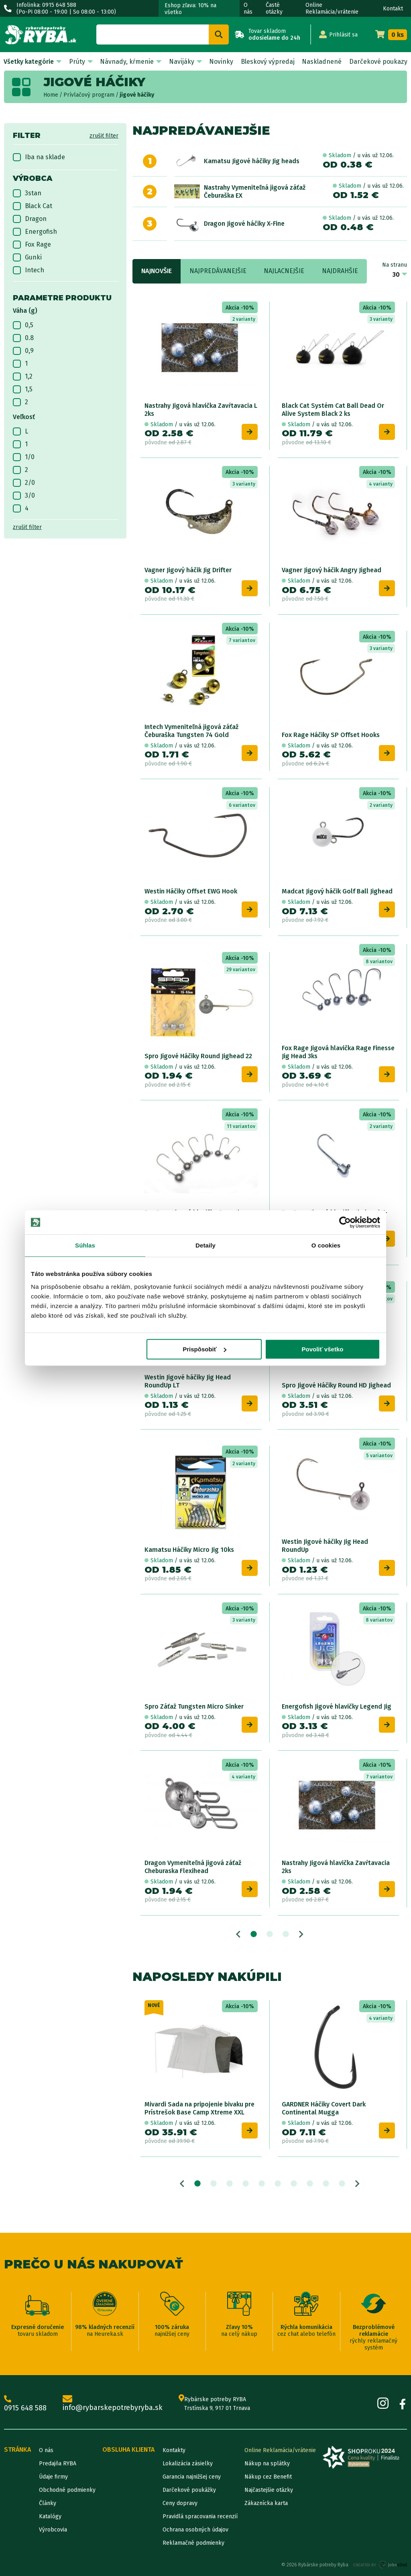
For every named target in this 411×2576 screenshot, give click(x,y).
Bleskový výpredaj (268, 61)
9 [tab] (326, 2184)
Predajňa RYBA (57, 2463)
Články (47, 2503)
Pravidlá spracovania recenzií (200, 2516)
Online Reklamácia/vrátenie (331, 8)
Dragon (30, 219)
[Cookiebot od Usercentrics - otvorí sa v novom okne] (345, 1222)
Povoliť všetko (323, 1349)
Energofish (35, 232)
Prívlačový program (88, 94)
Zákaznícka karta (266, 2503)
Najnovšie (156, 271)
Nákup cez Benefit (268, 2476)
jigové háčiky (137, 94)
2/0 (24, 483)
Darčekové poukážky (189, 2490)
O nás (248, 8)
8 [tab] (310, 2184)
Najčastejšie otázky (268, 2490)
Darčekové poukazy (378, 61)
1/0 (24, 457)
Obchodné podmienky (67, 2490)
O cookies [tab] (326, 1245)
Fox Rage (32, 245)
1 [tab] (254, 1934)
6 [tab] (278, 2184)
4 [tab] (246, 2184)
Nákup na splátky (267, 2463)
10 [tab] (342, 2184)
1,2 (23, 377)
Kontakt (393, 8)
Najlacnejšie (284, 271)
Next (301, 1934)
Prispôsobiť (204, 1349)
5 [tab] (262, 2184)
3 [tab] (286, 1934)
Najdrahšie (340, 271)
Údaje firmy (53, 2476)
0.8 (23, 338)
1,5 (23, 389)
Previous (238, 1934)
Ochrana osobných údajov (195, 2529)
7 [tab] (294, 2184)
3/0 (24, 496)
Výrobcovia (53, 2529)
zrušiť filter (104, 135)
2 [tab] (270, 1934)
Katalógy (50, 2516)
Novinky (221, 61)
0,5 (23, 325)
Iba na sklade (39, 157)
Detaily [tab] (205, 1245)
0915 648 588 (25, 2403)
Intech (28, 270)
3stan (27, 193)
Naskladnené (322, 61)
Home (50, 94)
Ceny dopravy (180, 2503)
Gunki (27, 257)
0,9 (23, 351)
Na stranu (394, 264)
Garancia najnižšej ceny (192, 2476)
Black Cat (32, 206)
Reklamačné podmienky (193, 2543)
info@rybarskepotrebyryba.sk (113, 2403)
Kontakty (174, 2450)
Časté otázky (274, 8)
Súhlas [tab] (85, 1245)
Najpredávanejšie (217, 271)
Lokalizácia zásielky (188, 2463)
